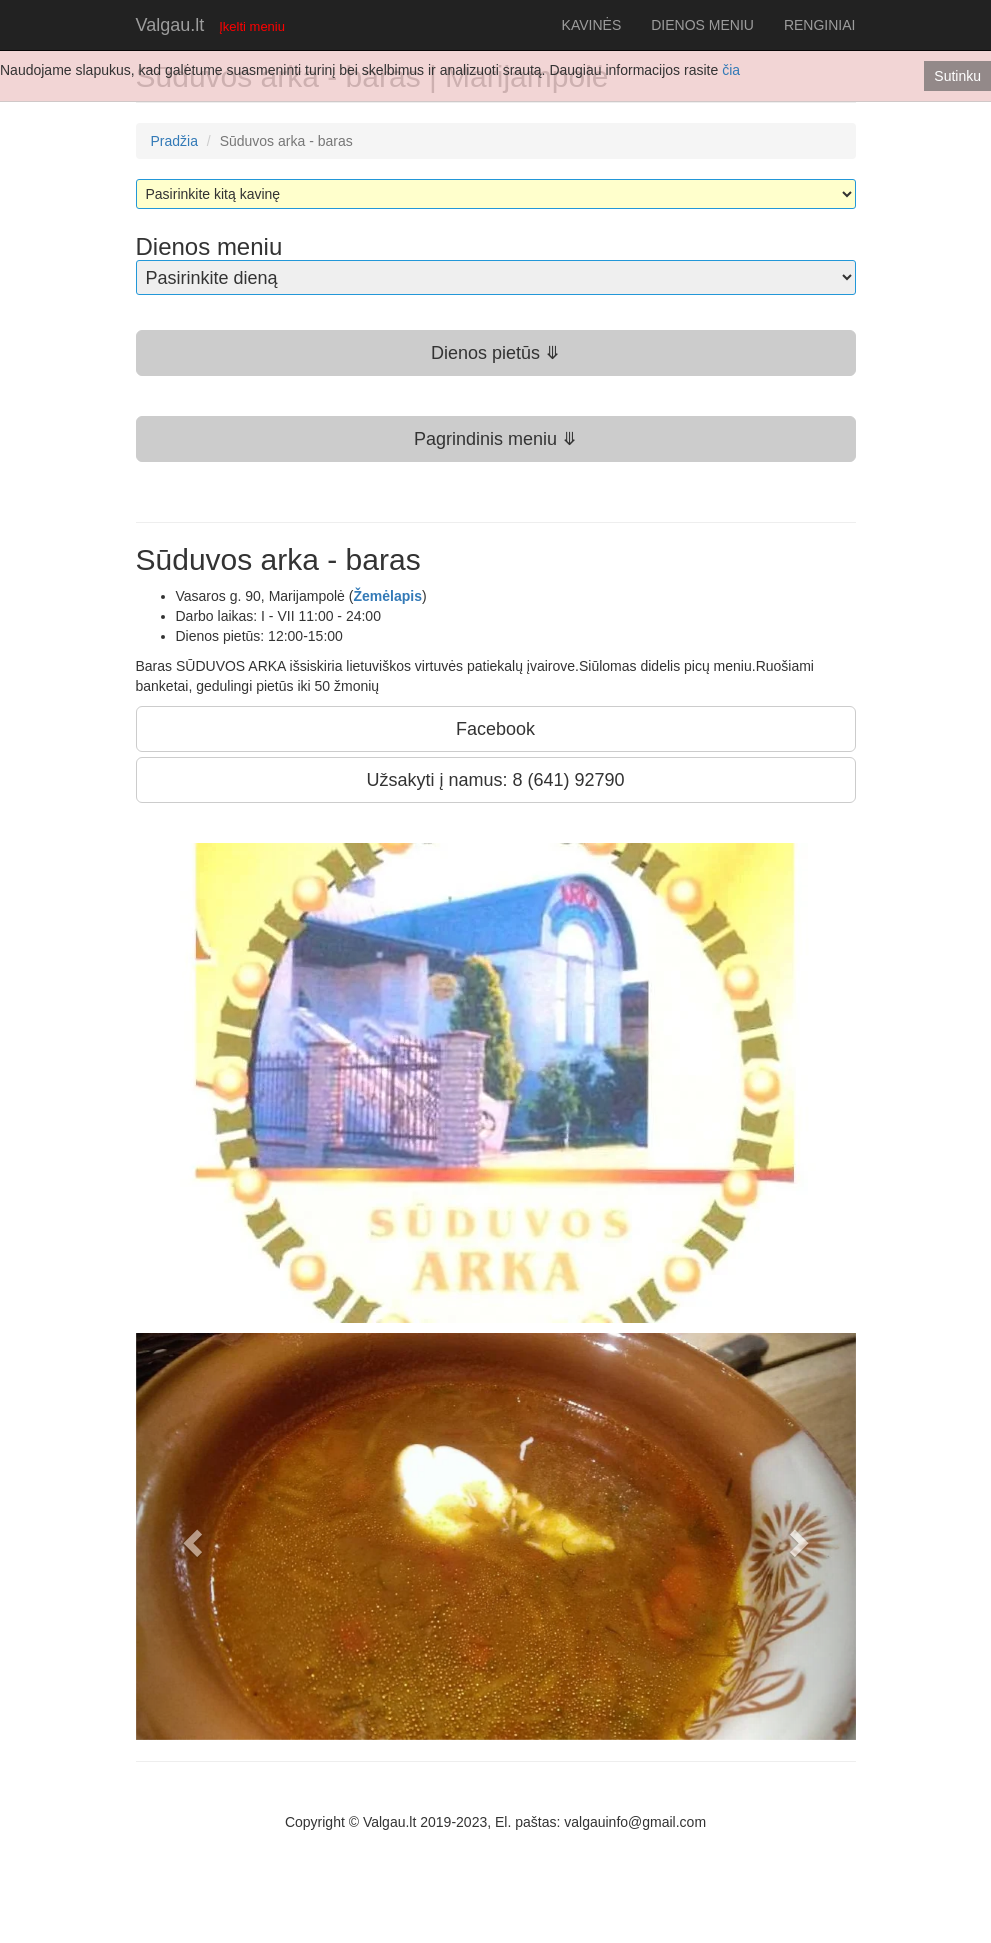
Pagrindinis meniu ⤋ (495, 439)
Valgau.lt (170, 25)
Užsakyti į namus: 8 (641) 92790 (495, 780)
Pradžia (174, 141)
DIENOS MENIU (702, 25)
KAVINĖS (592, 25)
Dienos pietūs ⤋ (495, 353)
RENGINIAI (820, 25)
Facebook (495, 729)
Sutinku (957, 76)
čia (731, 70)
